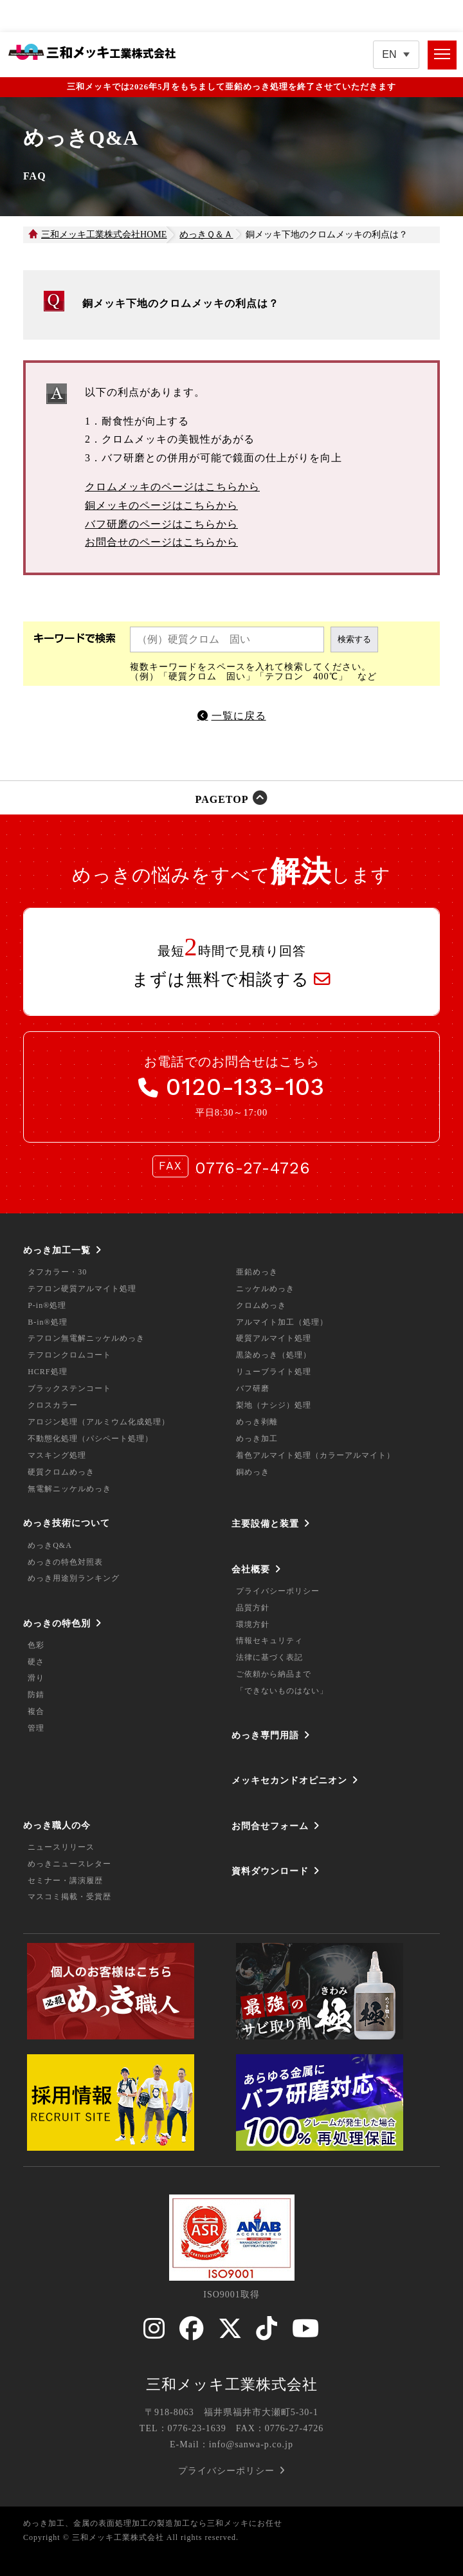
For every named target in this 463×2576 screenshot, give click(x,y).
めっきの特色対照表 (65, 1562)
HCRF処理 (47, 1371)
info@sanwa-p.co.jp (251, 2444)
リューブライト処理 (273, 1371)
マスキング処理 (57, 1455)
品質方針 (252, 1607)
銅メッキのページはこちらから (161, 505)
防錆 (36, 1694)
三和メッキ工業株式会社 (232, 2384)
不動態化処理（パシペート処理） (90, 1438)
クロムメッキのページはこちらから (172, 486)
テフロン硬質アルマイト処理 (82, 1288)
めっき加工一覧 (57, 1250)
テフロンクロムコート (69, 1354)
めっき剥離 (257, 1421)
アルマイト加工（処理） (282, 1322)
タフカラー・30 (57, 1271)
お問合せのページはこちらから (161, 542)
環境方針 (252, 1624)
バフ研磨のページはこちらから (161, 524)
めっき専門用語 (265, 1735)
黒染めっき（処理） (273, 1354)
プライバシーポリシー (278, 1591)
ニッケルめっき (265, 1288)
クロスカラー (53, 1405)
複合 (36, 1711)
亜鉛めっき (257, 1271)
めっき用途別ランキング (74, 1578)
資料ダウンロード (270, 1871)
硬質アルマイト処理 (273, 1338)
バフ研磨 (252, 1388)
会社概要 (251, 1569)
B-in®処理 (47, 1322)
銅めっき (252, 1472)
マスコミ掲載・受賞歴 (69, 1896)
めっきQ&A (50, 1545)
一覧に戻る (239, 715)
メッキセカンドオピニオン (289, 1780)
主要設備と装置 (265, 1523)
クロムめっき (261, 1305)
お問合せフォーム (270, 1826)
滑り (36, 1677)
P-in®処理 (47, 1305)
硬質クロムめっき (61, 1472)
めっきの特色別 (57, 1623)
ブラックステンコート (69, 1388)
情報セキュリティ (269, 1640)
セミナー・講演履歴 (65, 1880)
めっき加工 (257, 1438)
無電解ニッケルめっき (69, 1488)
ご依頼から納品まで (273, 1674)
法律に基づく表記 (269, 1657)
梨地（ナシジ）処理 (273, 1405)
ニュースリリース (61, 1847)
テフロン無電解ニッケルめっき (86, 1338)
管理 (36, 1728)
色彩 (36, 1645)
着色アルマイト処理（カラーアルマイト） (315, 1455)
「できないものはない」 (282, 1690)
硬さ (36, 1661)
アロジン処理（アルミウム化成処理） (99, 1421)
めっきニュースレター (69, 1863)
